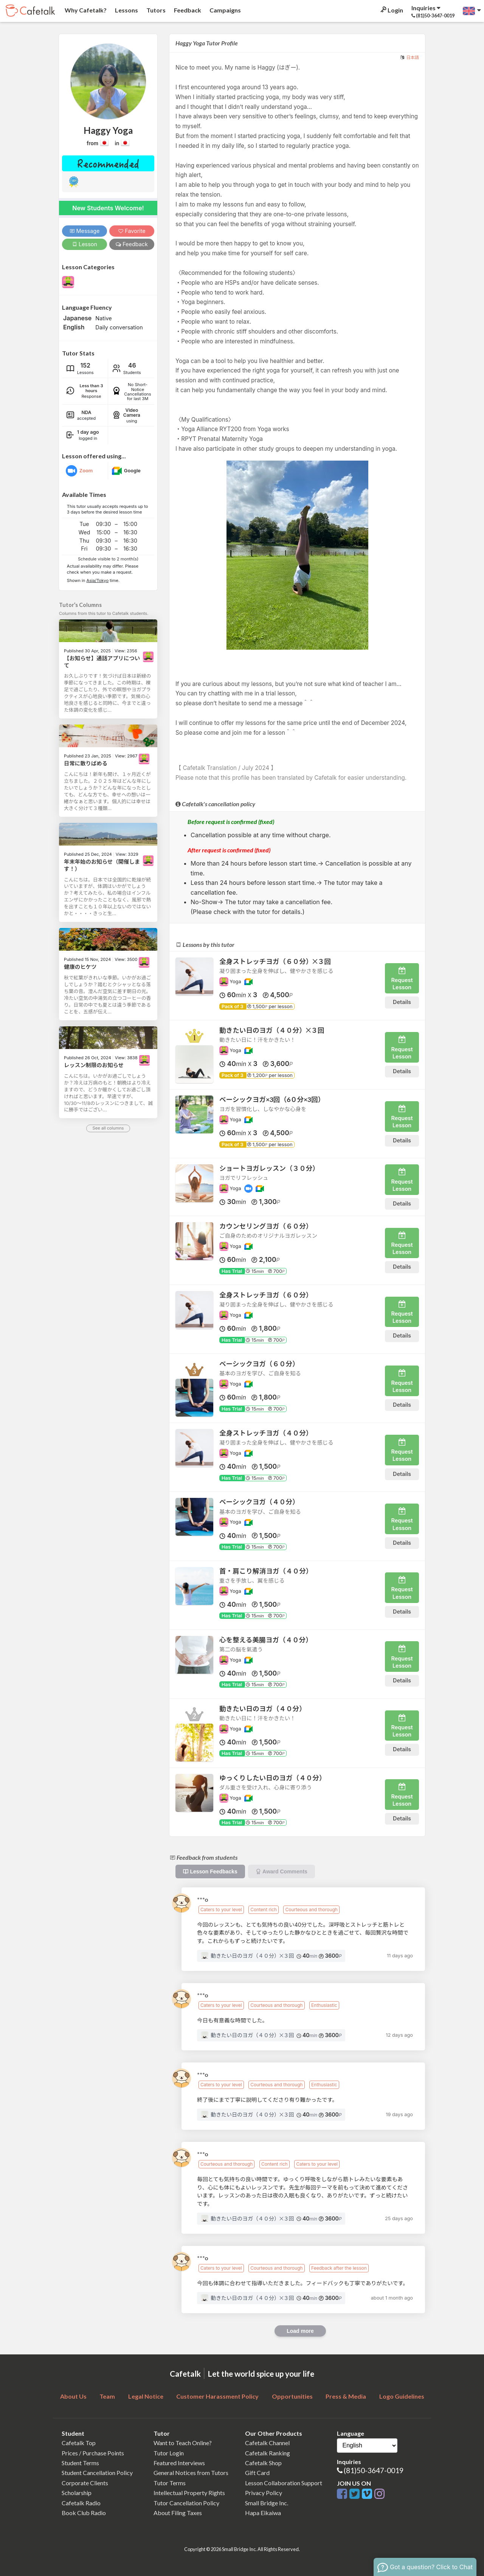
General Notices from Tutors (191, 2472)
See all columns (108, 1128)
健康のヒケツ (80, 967)
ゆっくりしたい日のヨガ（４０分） (272, 1778)
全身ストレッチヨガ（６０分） (265, 1295)
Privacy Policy (263, 2492)
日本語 (412, 57)
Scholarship (77, 2492)
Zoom (86, 470)
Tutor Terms (170, 2482)
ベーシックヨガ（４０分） (259, 1502)
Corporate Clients (85, 2482)
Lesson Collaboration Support (283, 2482)
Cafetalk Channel (267, 2442)
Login (391, 10)
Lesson (84, 244)
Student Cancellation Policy (97, 2472)
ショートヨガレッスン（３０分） (269, 1168)
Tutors (155, 10)
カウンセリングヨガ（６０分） (265, 1226)
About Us (73, 2396)
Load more (300, 2331)
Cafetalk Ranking (267, 2453)
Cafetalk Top (79, 2442)
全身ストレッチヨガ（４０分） (265, 1433)
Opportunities (292, 2396)
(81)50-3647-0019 (373, 2470)
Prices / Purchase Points (93, 2453)
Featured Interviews (179, 2462)
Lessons (126, 10)
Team (107, 2396)
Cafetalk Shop (263, 2462)
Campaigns (224, 10)
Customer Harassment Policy (217, 2396)
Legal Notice (145, 2396)
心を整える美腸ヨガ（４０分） (265, 1640)
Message (85, 231)
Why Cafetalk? (85, 10)
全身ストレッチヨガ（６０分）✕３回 (275, 961)
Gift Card (257, 2472)
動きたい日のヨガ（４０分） (262, 1709)
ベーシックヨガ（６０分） (259, 1364)
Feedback (187, 10)
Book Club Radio (84, 2512)
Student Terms (80, 2462)
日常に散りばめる (85, 763)
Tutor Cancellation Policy (186, 2502)
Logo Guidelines (401, 2396)
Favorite (132, 231)
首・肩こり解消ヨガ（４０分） (265, 1571)
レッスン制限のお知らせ (94, 1065)
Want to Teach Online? (183, 2442)
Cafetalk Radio (81, 2502)
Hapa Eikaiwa (263, 2512)
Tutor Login (169, 2453)
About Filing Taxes (178, 2512)
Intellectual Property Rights (189, 2492)
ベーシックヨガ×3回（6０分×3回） (271, 1099)
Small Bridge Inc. (266, 2502)
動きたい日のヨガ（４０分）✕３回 (271, 1030)
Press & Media (346, 2396)
